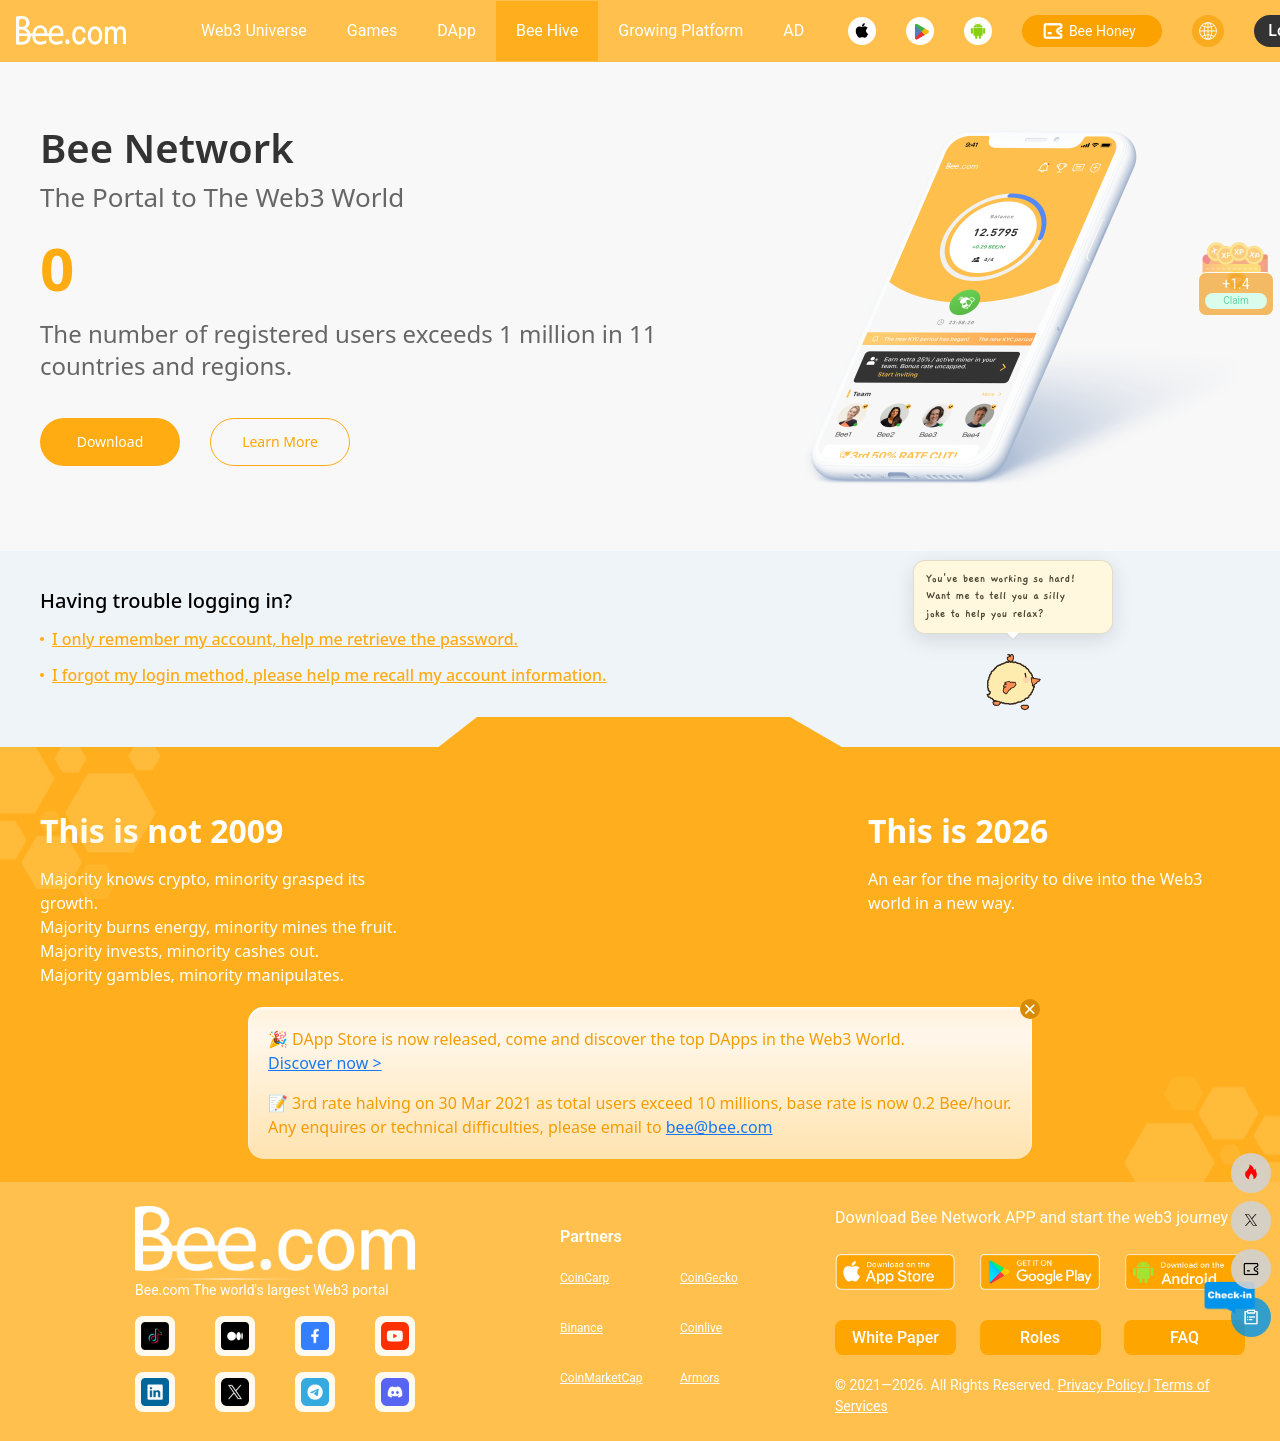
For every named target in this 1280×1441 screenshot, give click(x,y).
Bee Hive (547, 30)
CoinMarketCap (601, 1378)
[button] (1008, 597)
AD (793, 30)
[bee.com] (1251, 1173)
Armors (700, 1378)
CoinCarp (584, 1278)
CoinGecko (709, 1278)
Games (372, 30)
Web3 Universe (254, 30)
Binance (581, 1328)
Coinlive (701, 1328)
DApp (456, 30)
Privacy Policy (1103, 1385)
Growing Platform (680, 30)
